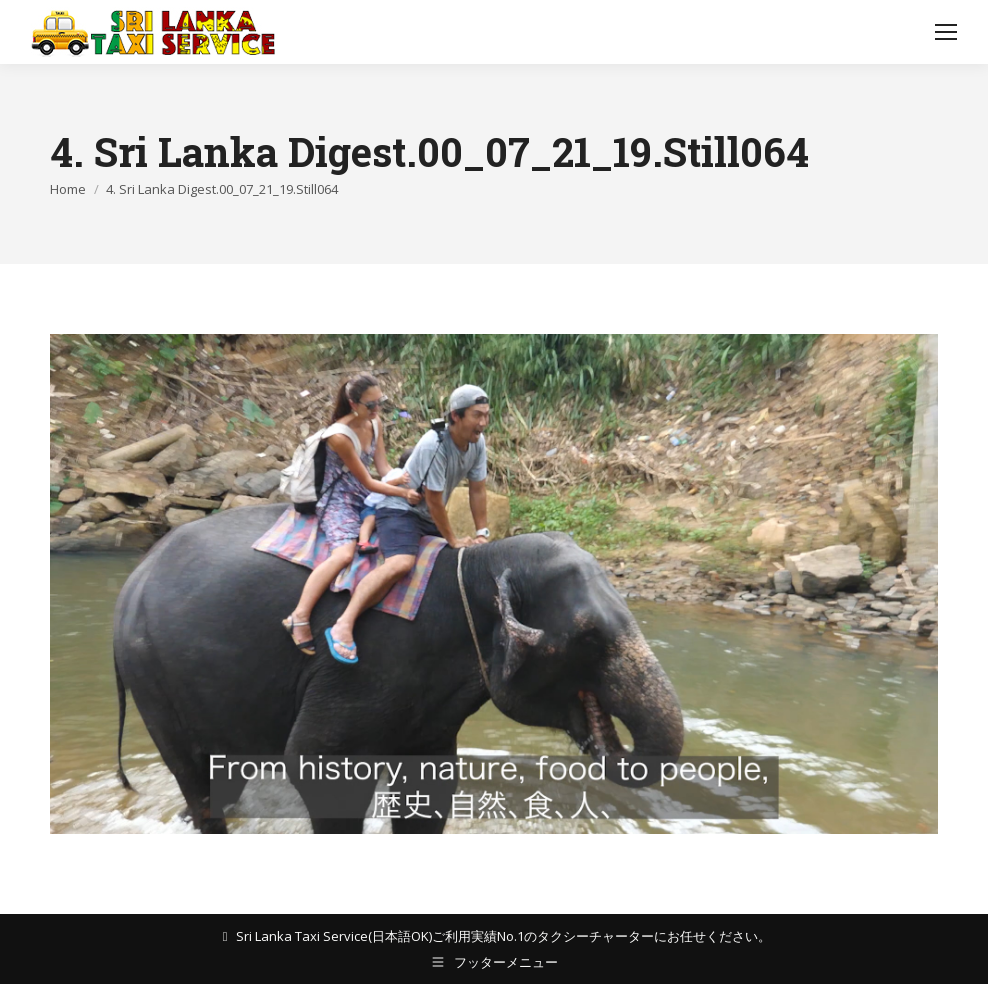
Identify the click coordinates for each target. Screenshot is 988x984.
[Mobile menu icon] (946, 32)
